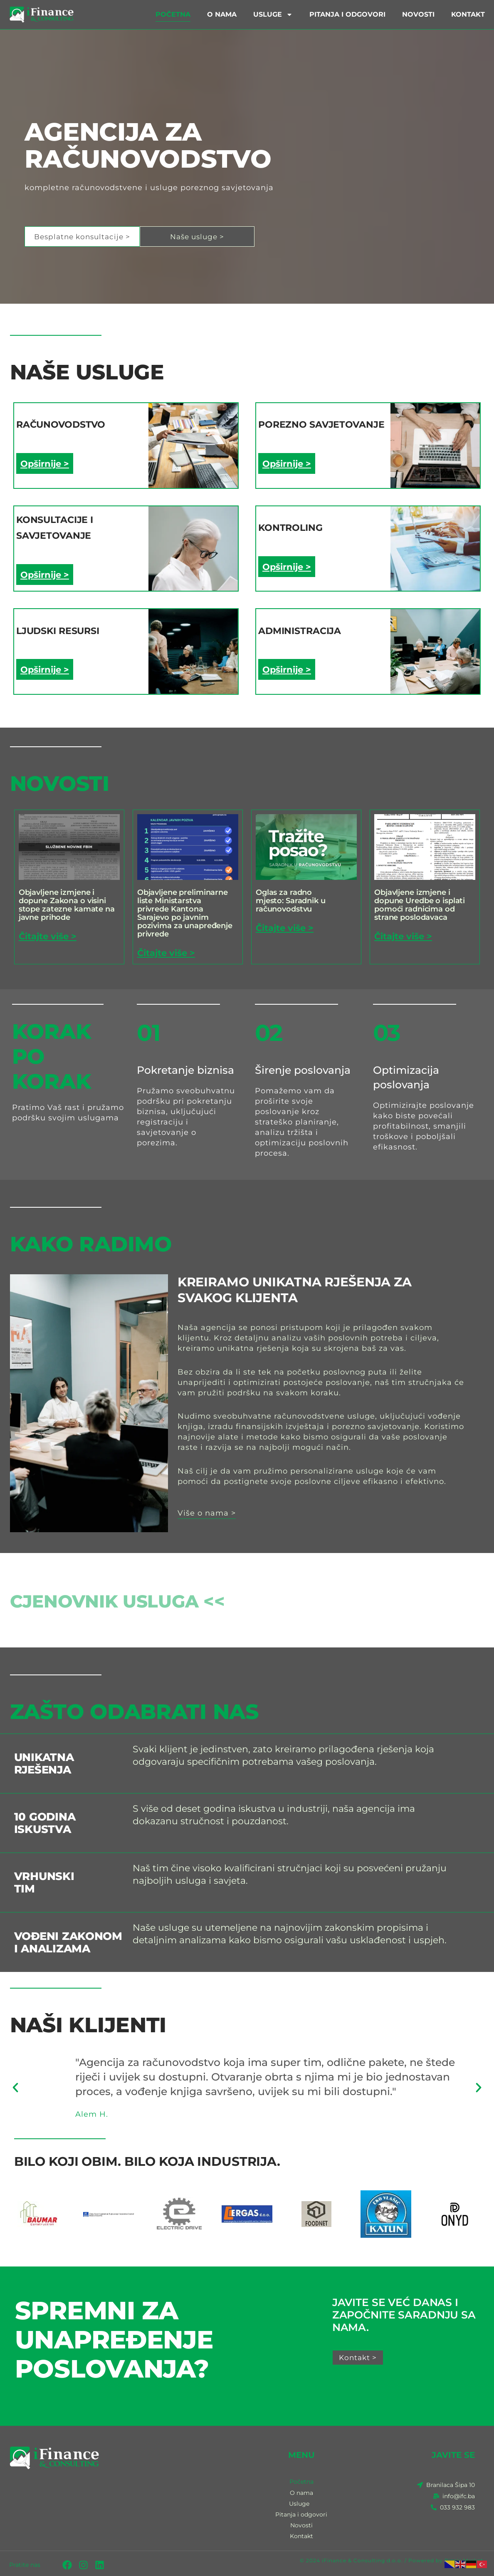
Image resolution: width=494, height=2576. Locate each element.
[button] (15, 2082)
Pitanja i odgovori (347, 14)
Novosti (418, 14)
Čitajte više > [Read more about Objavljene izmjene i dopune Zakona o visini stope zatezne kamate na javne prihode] (50, 931)
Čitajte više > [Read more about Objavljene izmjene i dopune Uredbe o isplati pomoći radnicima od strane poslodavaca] (405, 931)
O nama (222, 14)
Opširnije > (46, 462)
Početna (173, 14)
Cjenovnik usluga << (138, 1595)
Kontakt (468, 14)
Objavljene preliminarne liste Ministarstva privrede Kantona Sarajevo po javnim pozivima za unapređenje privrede (184, 908)
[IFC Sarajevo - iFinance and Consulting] (123, 2505)
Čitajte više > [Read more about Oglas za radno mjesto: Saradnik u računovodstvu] (287, 923)
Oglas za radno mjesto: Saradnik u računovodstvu (291, 896)
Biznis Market (464, 2558)
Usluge (273, 14)
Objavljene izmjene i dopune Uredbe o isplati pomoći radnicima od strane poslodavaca (419, 900)
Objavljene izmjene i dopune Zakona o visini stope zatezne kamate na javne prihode (67, 900)
